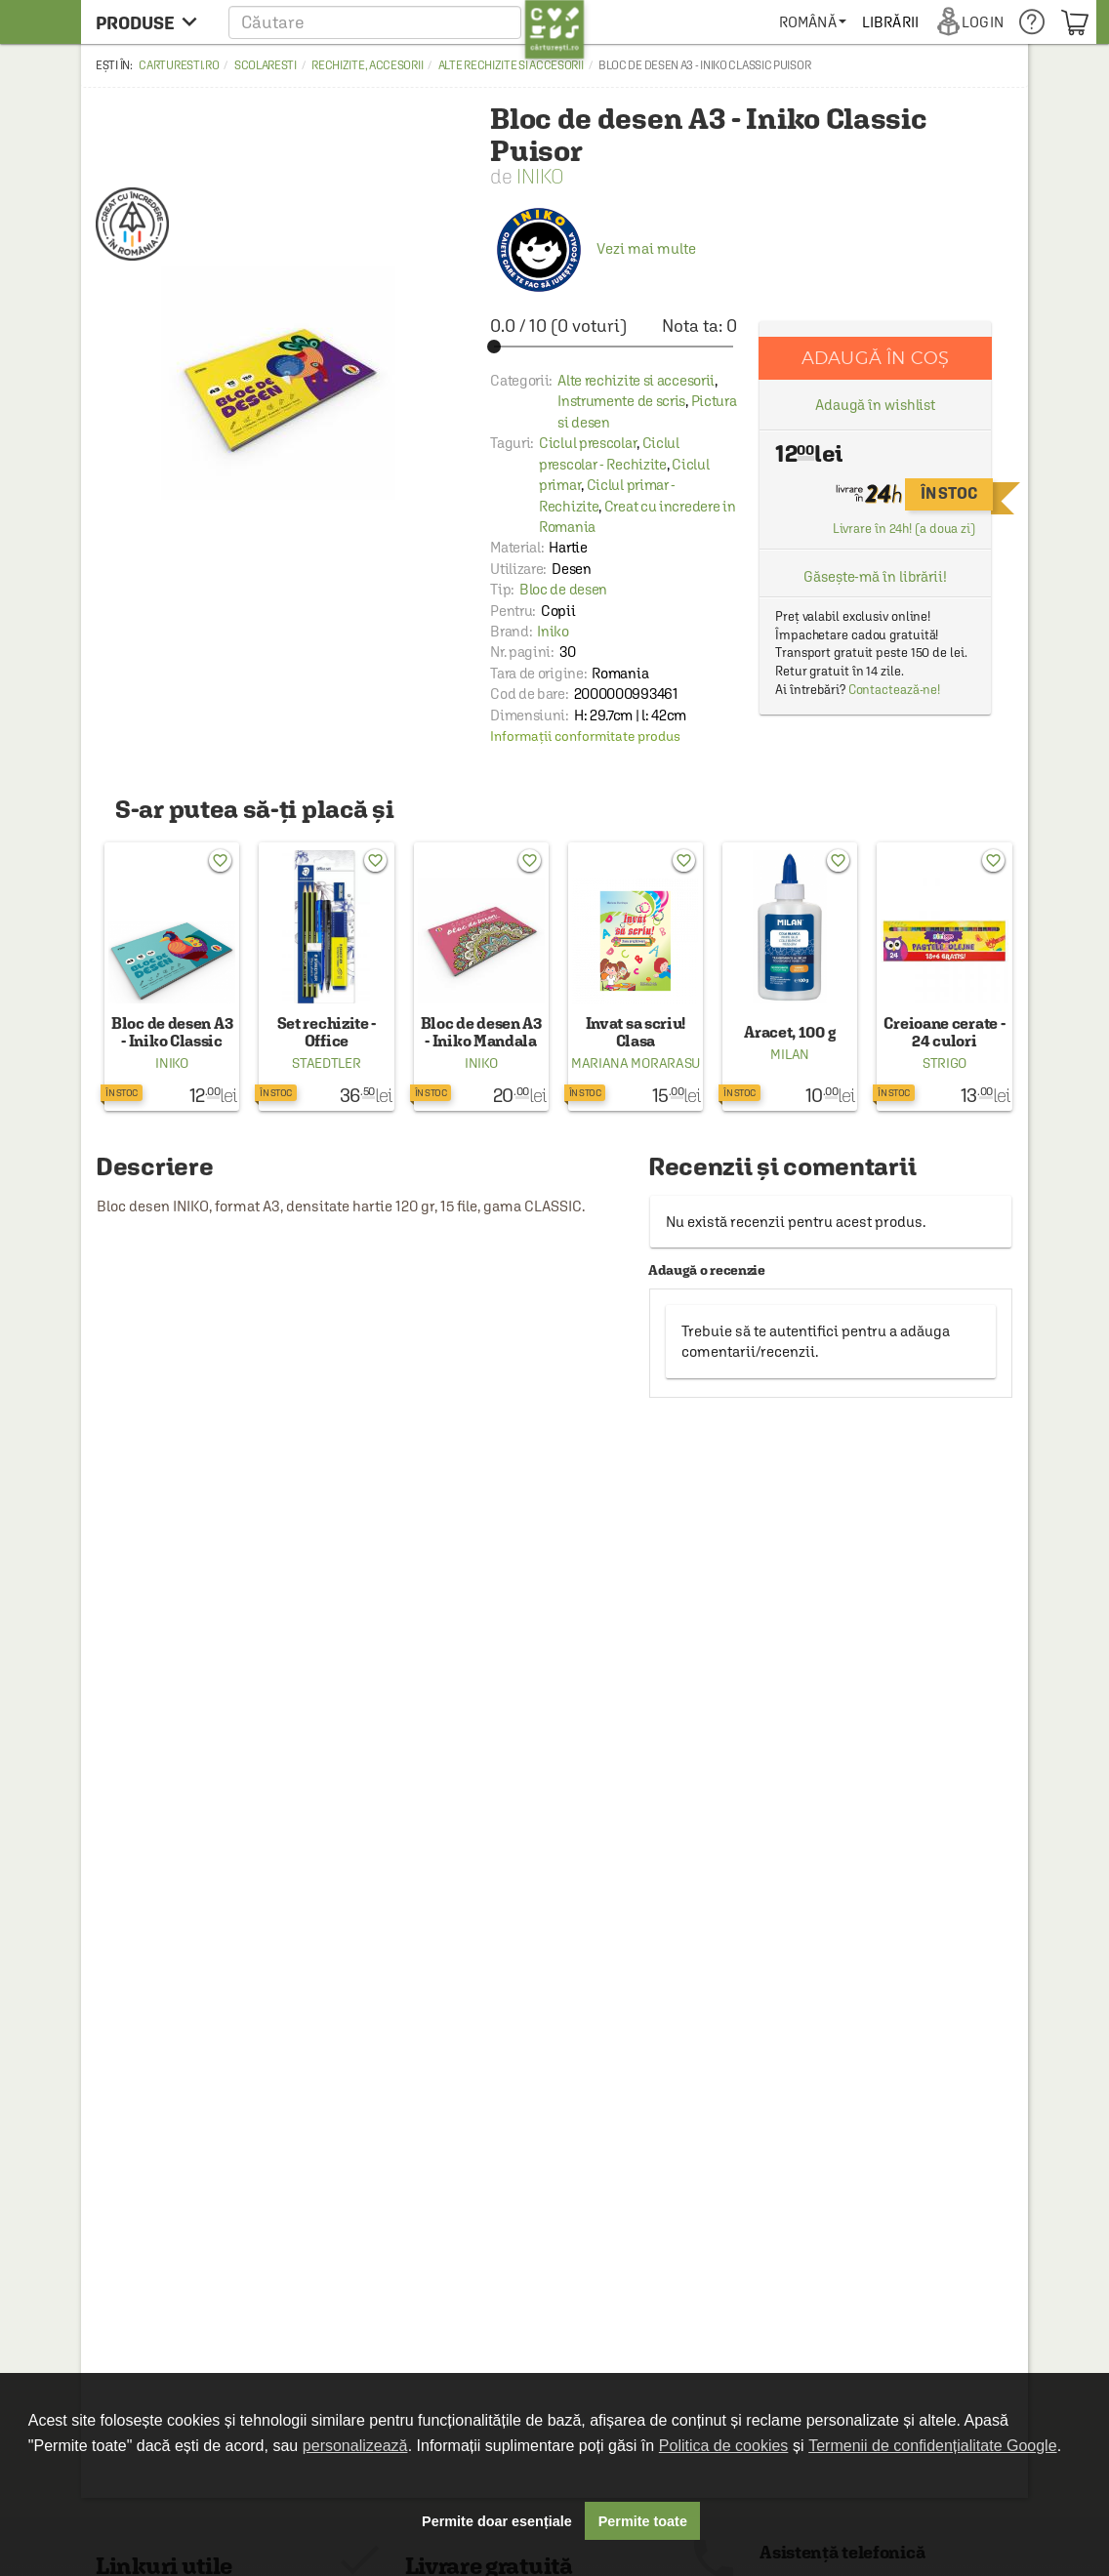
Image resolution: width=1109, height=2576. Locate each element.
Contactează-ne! (894, 689)
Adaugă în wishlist (875, 404)
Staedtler (326, 1063)
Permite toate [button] (642, 2521)
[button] (406, 22)
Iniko (540, 176)
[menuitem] (812, 22)
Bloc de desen (563, 589)
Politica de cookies (724, 2445)
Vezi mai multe (593, 248)
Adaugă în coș (875, 358)
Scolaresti (265, 65)
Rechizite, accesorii (367, 65)
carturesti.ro (179, 65)
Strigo (944, 1063)
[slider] (613, 346)
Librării (890, 22)
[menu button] (152, 22)
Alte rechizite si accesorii (511, 65)
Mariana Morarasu (635, 1063)
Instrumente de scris (621, 400)
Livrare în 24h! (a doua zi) (904, 528)
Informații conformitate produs (585, 736)
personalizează (355, 2445)
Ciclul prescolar (588, 442)
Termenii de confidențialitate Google (932, 2445)
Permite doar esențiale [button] (497, 2521)
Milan (789, 1054)
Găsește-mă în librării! (875, 576)
